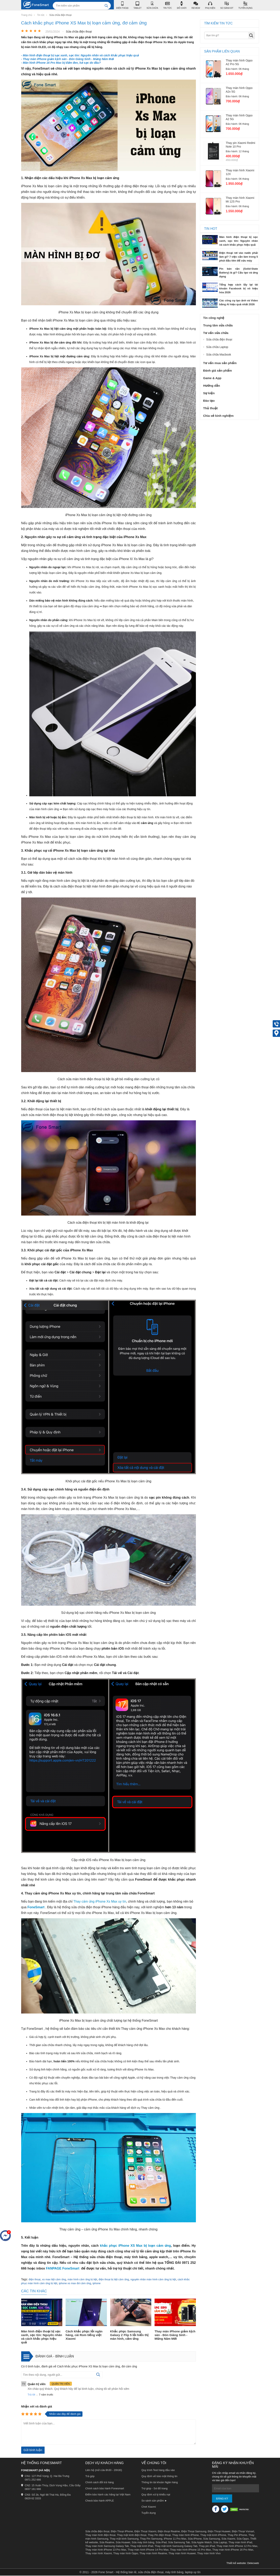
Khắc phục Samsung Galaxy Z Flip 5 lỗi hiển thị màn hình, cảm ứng (129, 2335)
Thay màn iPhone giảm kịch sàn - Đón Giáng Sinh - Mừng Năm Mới (175, 2335)
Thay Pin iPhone (237, 2535)
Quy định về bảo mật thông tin (159, 2476)
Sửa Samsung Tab (179, 2542)
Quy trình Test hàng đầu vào (158, 2470)
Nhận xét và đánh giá (36, 2407)
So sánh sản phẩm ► (154, 2501)
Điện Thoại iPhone (122, 2531)
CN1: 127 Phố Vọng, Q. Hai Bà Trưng (47, 2476)
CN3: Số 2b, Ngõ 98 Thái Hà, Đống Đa (48, 2495)
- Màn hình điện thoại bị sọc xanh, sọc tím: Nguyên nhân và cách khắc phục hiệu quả (80, 55)
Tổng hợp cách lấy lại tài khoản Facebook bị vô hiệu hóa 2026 (238, 288)
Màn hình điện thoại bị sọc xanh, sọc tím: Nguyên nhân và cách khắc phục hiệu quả (41, 2337)
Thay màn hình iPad (240, 2542)
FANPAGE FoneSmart (63, 2269)
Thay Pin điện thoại (159, 2535)
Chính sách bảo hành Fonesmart (104, 2488)
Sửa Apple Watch (201, 2542)
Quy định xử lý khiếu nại (156, 2494)
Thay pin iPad (207, 2546)
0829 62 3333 (33, 2498)
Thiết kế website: (236, 2563)
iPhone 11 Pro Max (175, 2539)
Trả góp (89, 2476)
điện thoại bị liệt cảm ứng (114, 2279)
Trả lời (31, 2395)
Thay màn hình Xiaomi (98, 2553)
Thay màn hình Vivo (209, 2553)
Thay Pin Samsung (151, 2539)
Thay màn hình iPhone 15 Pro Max (190, 2550)
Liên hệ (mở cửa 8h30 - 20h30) (103, 2470)
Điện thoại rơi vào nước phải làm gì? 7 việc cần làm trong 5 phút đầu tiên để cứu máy (238, 257)
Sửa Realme (106, 2542)
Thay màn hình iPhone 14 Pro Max (148, 2550)
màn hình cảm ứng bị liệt (82, 2279)
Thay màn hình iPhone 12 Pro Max (236, 2546)
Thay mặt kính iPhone (213, 2535)
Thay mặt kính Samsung (124, 2539)
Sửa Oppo (243, 2539)
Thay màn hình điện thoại (100, 2535)
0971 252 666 (33, 2480)
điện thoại (35, 2279)
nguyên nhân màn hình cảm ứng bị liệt (153, 2279)
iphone (97, 2283)
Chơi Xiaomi (149, 2507)
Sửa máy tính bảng (143, 2542)
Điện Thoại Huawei (219, 2531)
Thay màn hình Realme (153, 2553)
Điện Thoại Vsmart (243, 2531)
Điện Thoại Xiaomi (145, 2531)
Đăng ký (222, 2498)
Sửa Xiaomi (228, 2539)
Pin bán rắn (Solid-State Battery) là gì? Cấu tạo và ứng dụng (238, 273)
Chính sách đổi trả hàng (99, 2482)
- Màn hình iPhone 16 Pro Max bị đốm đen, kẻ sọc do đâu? (61, 63)
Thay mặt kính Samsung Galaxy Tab (176, 2546)
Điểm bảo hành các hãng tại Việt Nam (108, 2494)
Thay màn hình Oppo (125, 2553)
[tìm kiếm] (106, 5)
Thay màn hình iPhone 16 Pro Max (232, 2550)
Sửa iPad (161, 2542)
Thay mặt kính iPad (141, 2546)
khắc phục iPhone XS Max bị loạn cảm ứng (135, 2246)
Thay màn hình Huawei (182, 2553)
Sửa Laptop (220, 2542)
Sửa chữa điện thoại (97, 2531)
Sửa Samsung (211, 2539)
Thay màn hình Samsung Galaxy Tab (107, 2546)
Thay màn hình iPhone (185, 2535)
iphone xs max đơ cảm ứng (75, 2283)
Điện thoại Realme (169, 2531)
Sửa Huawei (123, 2542)
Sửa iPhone (195, 2539)
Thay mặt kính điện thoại (131, 2535)
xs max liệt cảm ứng (54, 2279)
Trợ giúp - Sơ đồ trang (155, 2488)
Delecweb (253, 2563)
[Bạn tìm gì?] (229, 35)
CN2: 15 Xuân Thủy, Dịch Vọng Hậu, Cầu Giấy (53, 2485)
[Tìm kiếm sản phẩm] (82, 5)
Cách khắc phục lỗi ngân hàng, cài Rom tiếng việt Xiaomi (84, 2335)
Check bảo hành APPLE (99, 2501)
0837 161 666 (33, 2489)
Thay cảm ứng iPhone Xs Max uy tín (99, 1902)
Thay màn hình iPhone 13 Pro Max (105, 2550)
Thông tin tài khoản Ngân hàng (160, 2482)
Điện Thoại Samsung (193, 2531)
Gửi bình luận (33, 2450)
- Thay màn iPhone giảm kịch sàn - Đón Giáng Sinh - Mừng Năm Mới (67, 59)
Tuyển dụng (149, 2513)
